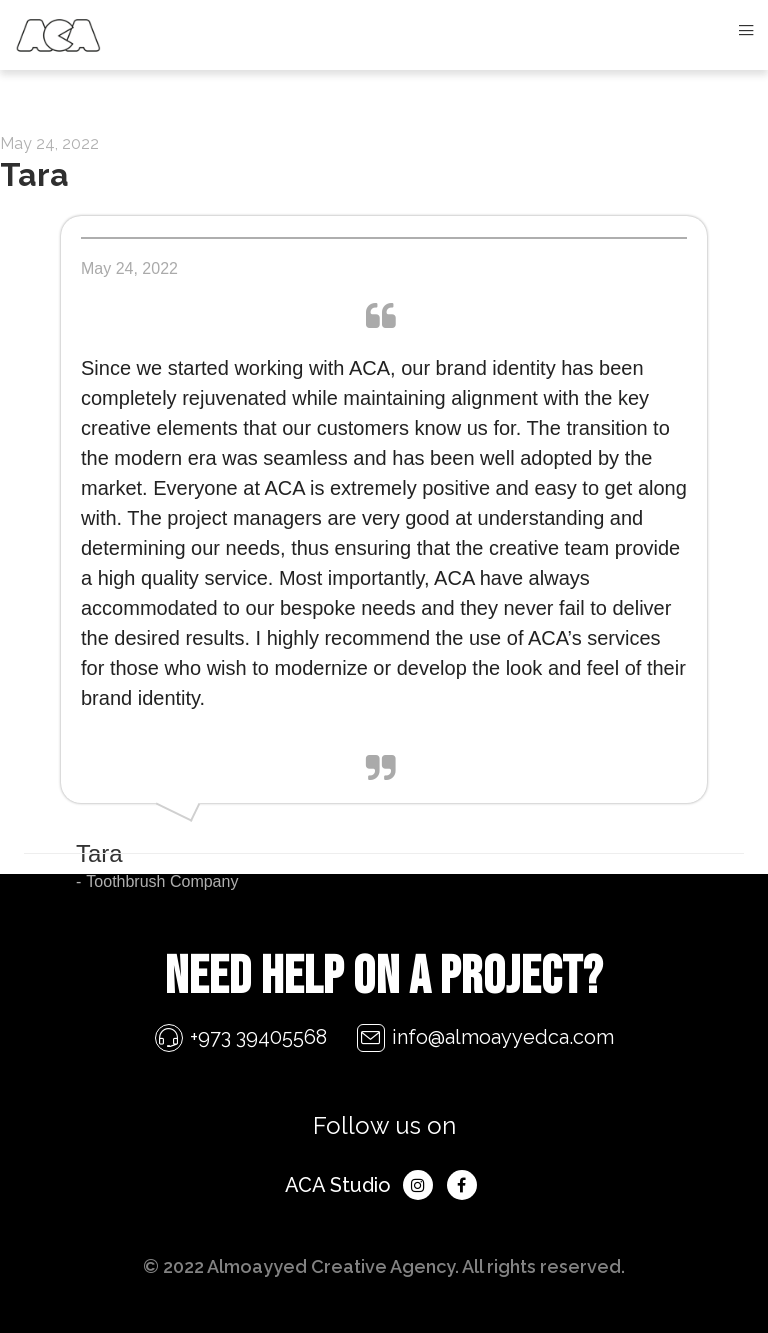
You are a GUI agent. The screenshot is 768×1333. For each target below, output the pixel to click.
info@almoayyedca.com (503, 1037)
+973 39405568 (258, 1037)
